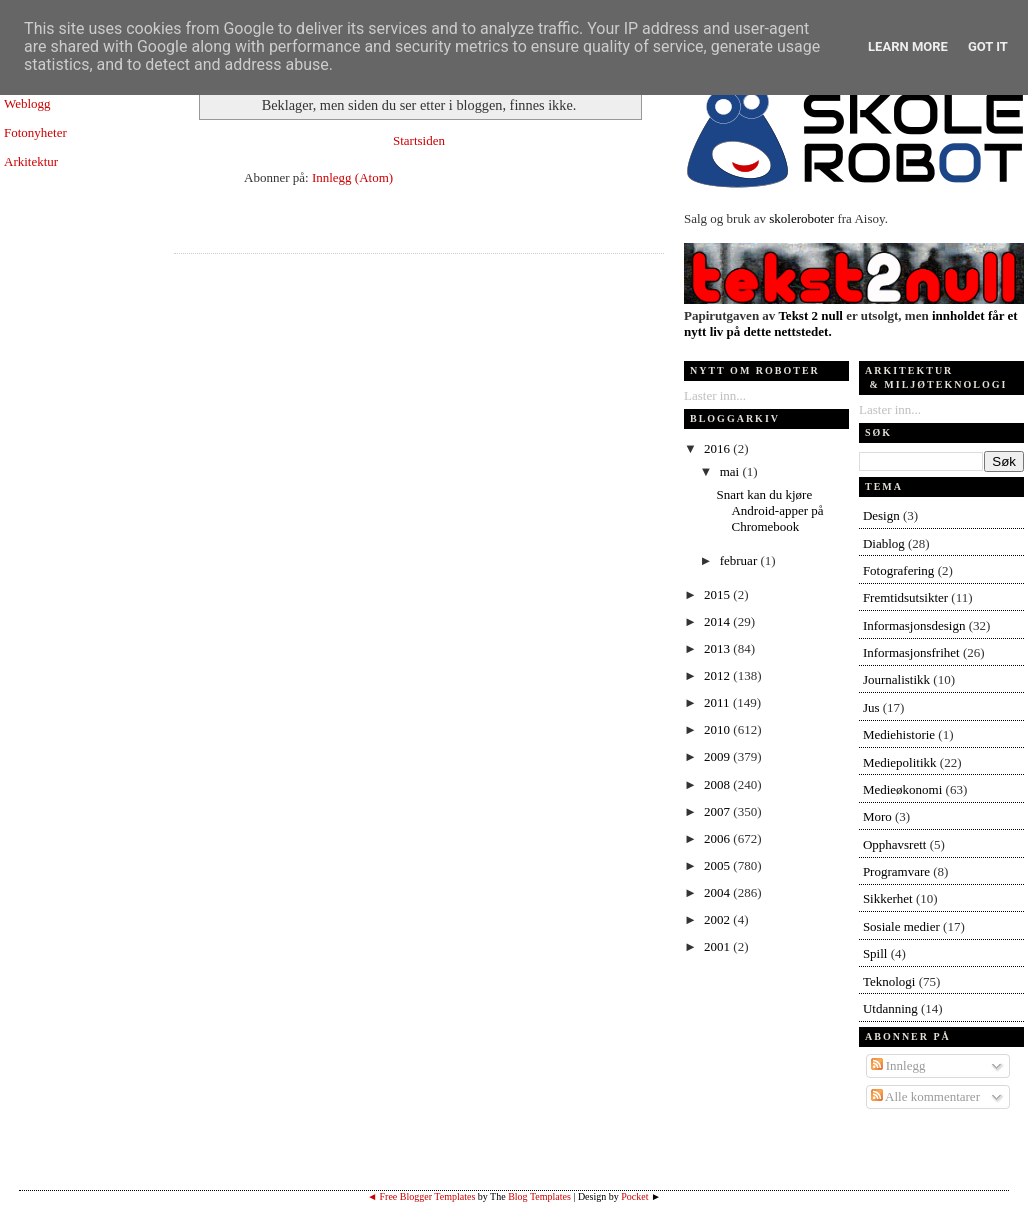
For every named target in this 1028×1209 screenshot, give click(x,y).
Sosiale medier (901, 926)
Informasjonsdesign (914, 625)
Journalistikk (896, 679)
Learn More (908, 46)
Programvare (896, 871)
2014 (718, 621)
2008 (718, 784)
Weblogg (27, 103)
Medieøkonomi (902, 789)
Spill (875, 953)
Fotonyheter (35, 132)
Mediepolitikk (900, 762)
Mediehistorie (899, 734)
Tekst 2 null (810, 315)
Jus (871, 707)
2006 (718, 838)
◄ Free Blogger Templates (421, 1196)
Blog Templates (539, 1196)
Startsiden (419, 140)
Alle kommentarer (925, 1096)
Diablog (884, 543)
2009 (718, 756)
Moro (877, 816)
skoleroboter (801, 218)
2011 (718, 702)
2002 (718, 919)
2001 (718, 946)
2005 (718, 865)
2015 (718, 594)
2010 (718, 729)
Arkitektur (31, 161)
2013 (718, 648)
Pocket (634, 1196)
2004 (718, 892)
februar (740, 560)
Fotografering (898, 570)
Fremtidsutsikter (905, 597)
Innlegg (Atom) (352, 177)
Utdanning (890, 1008)
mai (731, 471)
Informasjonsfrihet (911, 652)
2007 (718, 811)
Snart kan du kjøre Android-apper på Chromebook (769, 510)
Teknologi (889, 981)
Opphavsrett (895, 844)
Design (881, 515)
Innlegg (898, 1065)
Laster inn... (715, 395)
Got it (988, 46)
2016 (718, 448)
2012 (718, 675)
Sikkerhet (888, 898)
